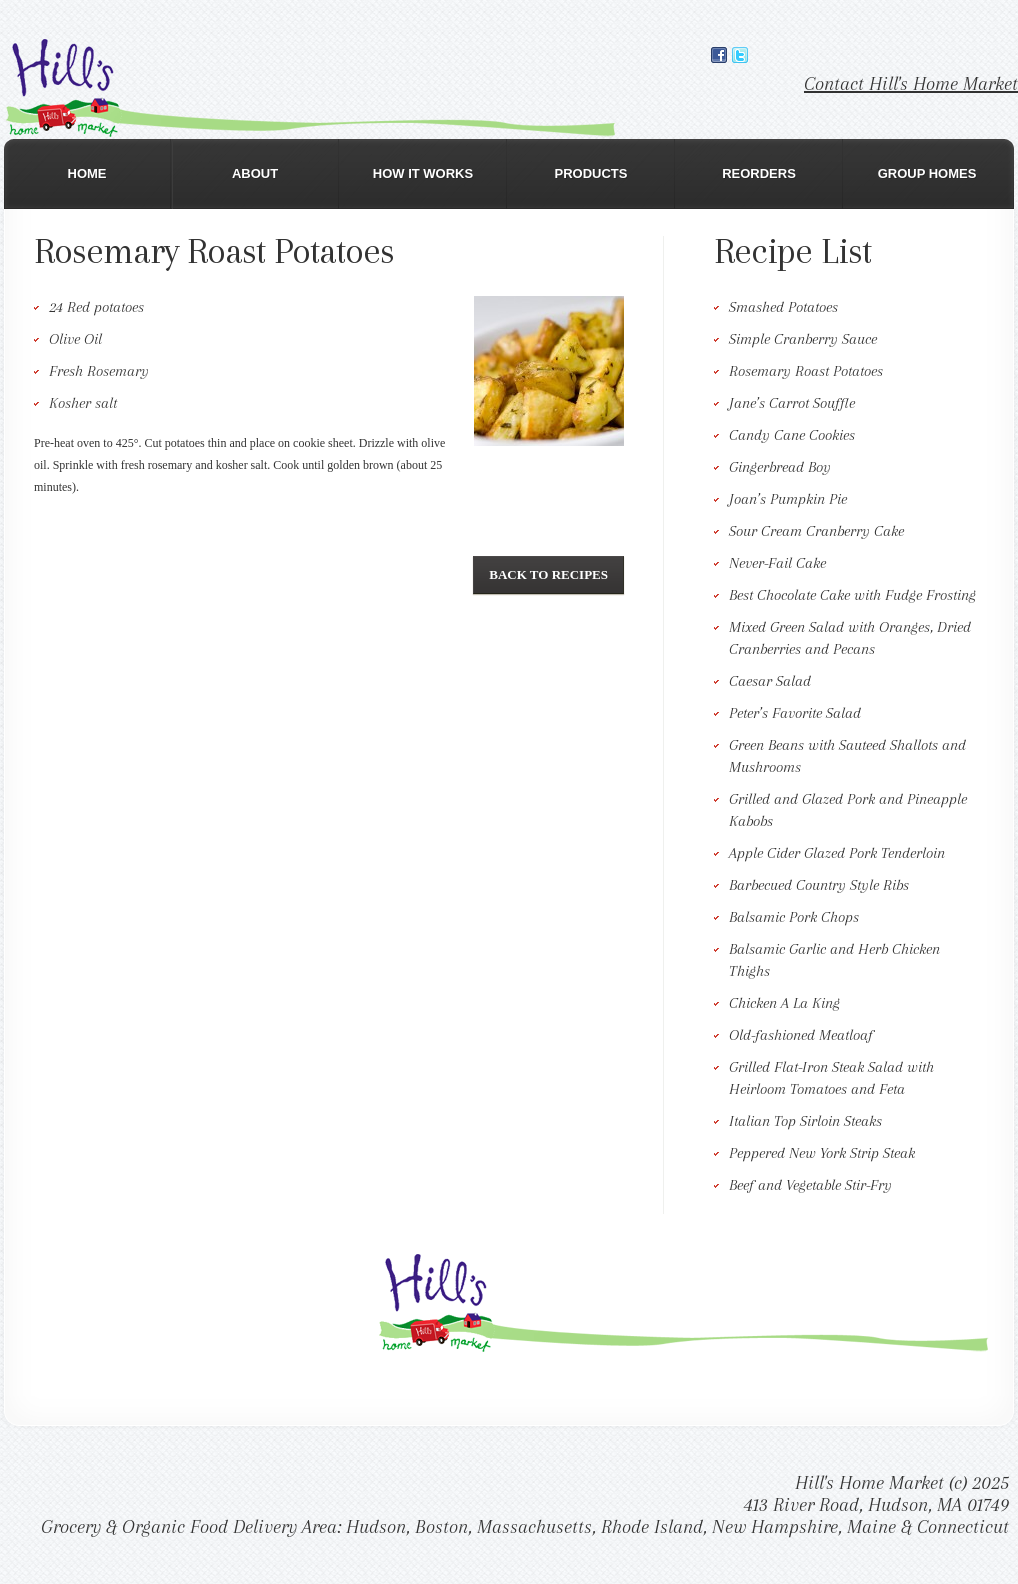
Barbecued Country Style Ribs (819, 885)
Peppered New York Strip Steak (822, 1153)
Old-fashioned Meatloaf (801, 1035)
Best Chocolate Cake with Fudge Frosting (852, 595)
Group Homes (927, 173)
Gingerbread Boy (780, 467)
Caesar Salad (770, 681)
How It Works (423, 173)
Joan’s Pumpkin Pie (788, 499)
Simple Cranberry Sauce (803, 339)
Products (591, 173)
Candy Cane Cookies (792, 435)
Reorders (759, 173)
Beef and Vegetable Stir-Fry (810, 1185)
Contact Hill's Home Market (911, 84)
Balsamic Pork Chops (794, 917)
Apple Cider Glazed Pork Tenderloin (837, 853)
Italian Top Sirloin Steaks (805, 1121)
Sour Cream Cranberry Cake (816, 531)
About (255, 173)
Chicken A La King (784, 1003)
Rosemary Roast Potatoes (806, 371)
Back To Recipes (548, 574)
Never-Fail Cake (777, 563)
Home (87, 173)
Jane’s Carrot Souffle (792, 403)
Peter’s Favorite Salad (795, 713)
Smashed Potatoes (783, 307)
